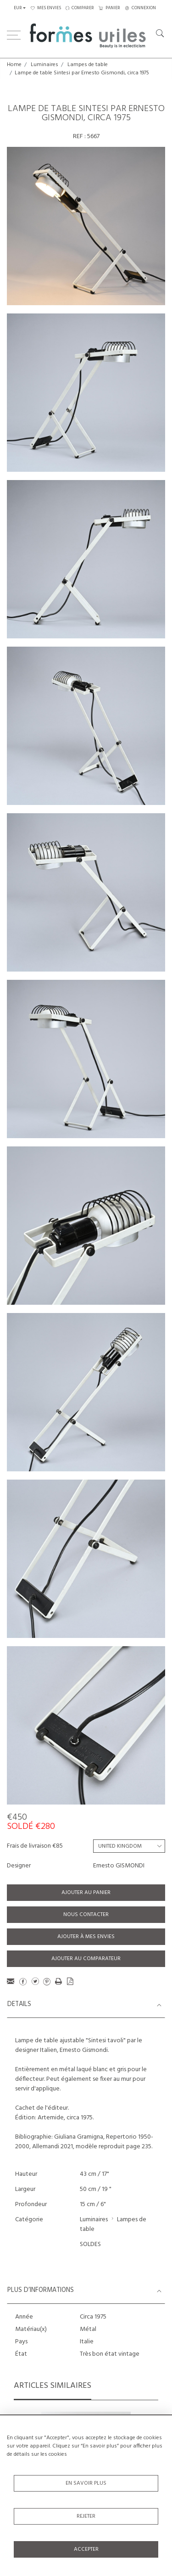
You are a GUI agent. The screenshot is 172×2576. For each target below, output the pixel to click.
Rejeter (86, 2516)
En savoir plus (86, 2483)
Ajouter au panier (86, 1892)
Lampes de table (87, 64)
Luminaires (44, 64)
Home (14, 64)
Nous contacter (86, 1914)
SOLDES (90, 2244)
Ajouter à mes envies (86, 1936)
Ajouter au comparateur (86, 1958)
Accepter (86, 2549)
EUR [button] (18, 8)
